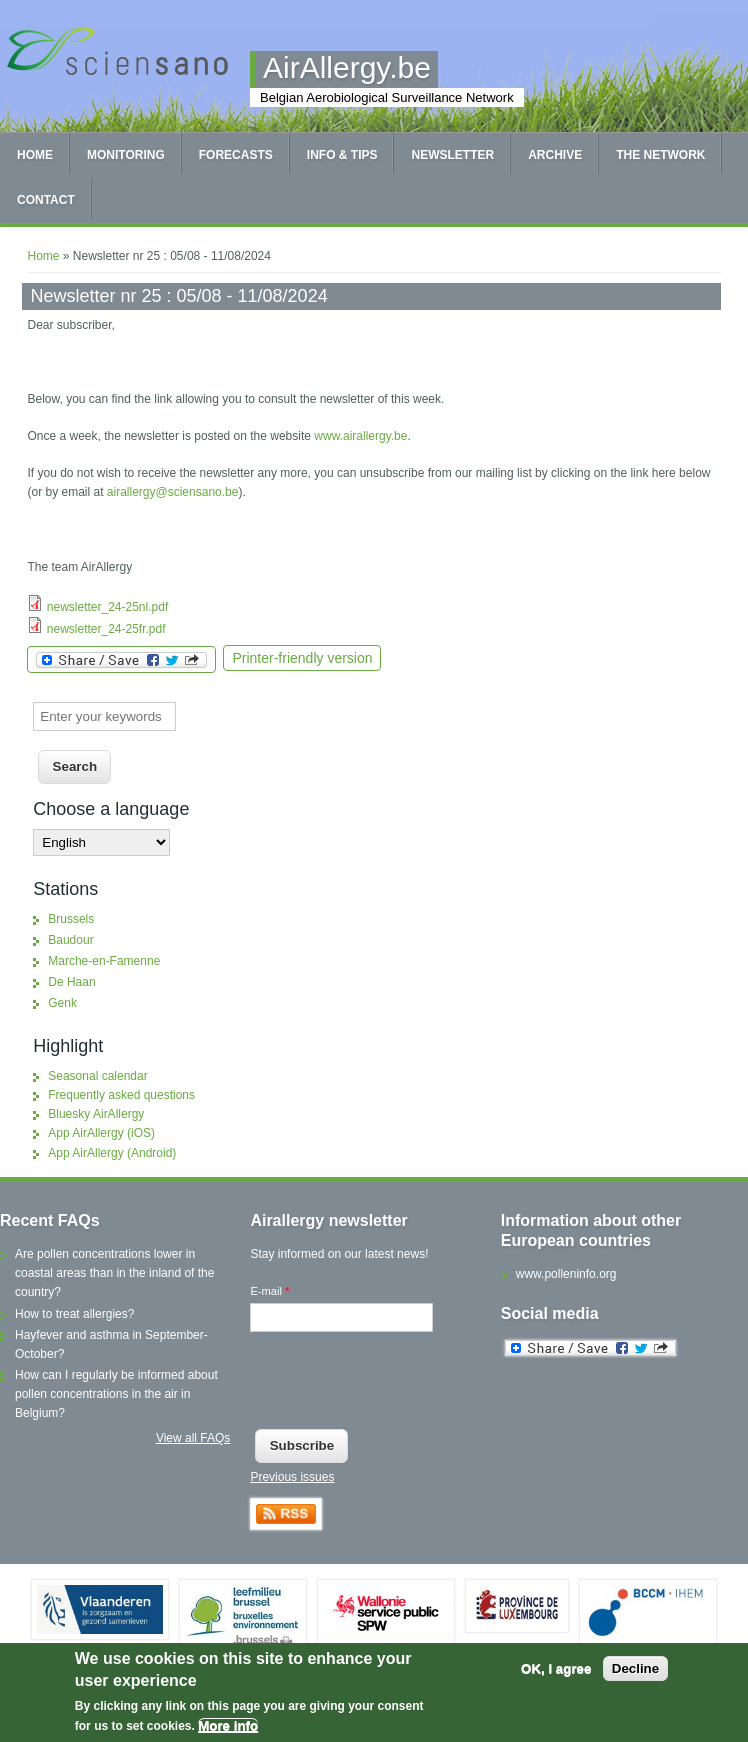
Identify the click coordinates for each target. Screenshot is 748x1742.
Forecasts (236, 155)
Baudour (70, 940)
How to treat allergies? (74, 1314)
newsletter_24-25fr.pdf (106, 629)
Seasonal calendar (97, 1076)
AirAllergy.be (347, 67)
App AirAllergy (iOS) (101, 1133)
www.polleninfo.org (566, 1274)
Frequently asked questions (121, 1095)
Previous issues (292, 1477)
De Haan (71, 982)
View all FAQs (193, 1438)
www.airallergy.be (360, 436)
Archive (555, 155)
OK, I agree (556, 1668)
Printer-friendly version (302, 658)
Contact (46, 200)
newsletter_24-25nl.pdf (107, 607)
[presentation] (402, 1385)
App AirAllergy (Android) (112, 1153)
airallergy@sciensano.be (173, 492)
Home (35, 155)
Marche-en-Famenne (104, 961)
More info (228, 1725)
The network (660, 155)
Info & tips (342, 155)
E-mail (269, 1291)
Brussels (71, 919)
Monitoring (126, 155)
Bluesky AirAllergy (96, 1114)
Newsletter (452, 155)
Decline (635, 1668)
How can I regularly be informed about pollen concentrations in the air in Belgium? (116, 1394)
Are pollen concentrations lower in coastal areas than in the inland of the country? (114, 1273)
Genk (62, 1003)
